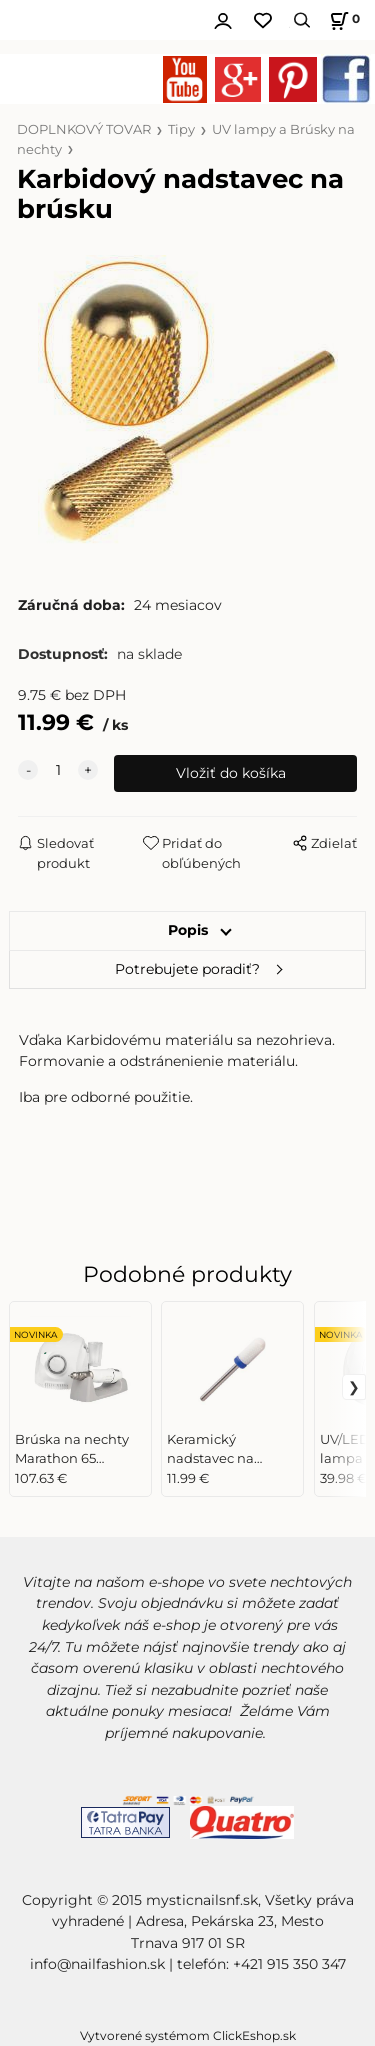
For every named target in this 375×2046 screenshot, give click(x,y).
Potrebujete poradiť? (187, 969)
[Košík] (342, 20)
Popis (188, 930)
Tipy (181, 129)
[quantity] (58, 771)
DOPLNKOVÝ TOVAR (84, 129)
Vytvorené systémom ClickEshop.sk (188, 2035)
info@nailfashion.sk (97, 1964)
